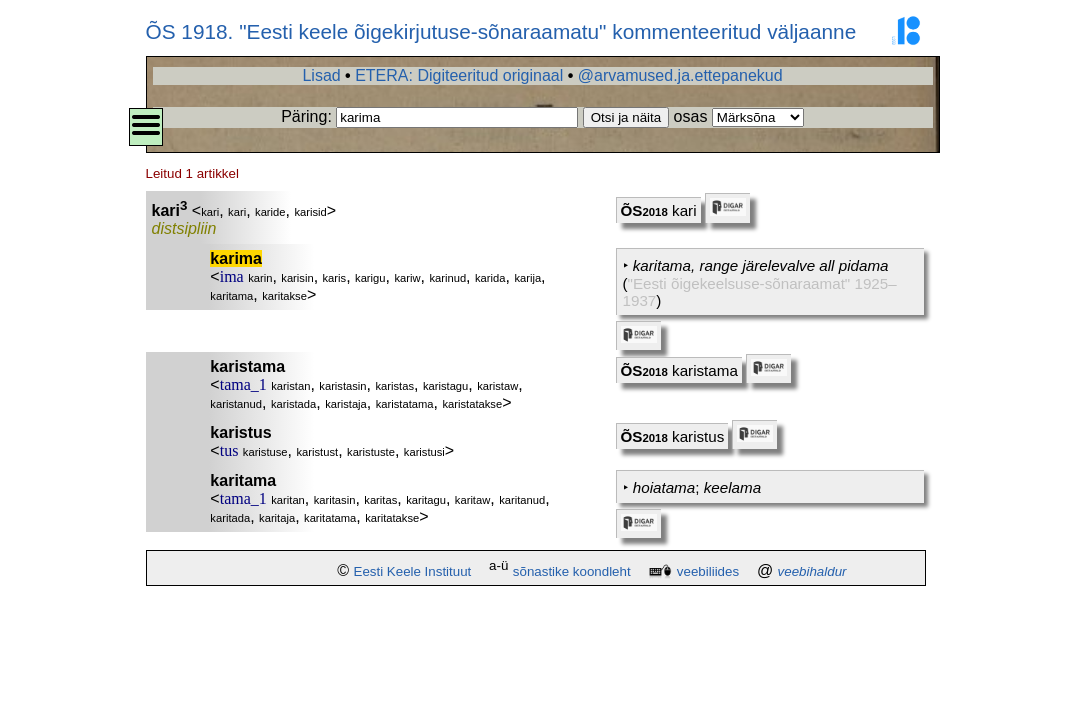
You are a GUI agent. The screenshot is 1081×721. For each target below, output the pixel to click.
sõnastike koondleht (572, 571)
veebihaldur (812, 571)
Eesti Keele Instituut (413, 571)
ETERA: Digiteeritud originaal (459, 75)
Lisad (321, 75)
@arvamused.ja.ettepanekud (680, 75)
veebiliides (708, 571)
